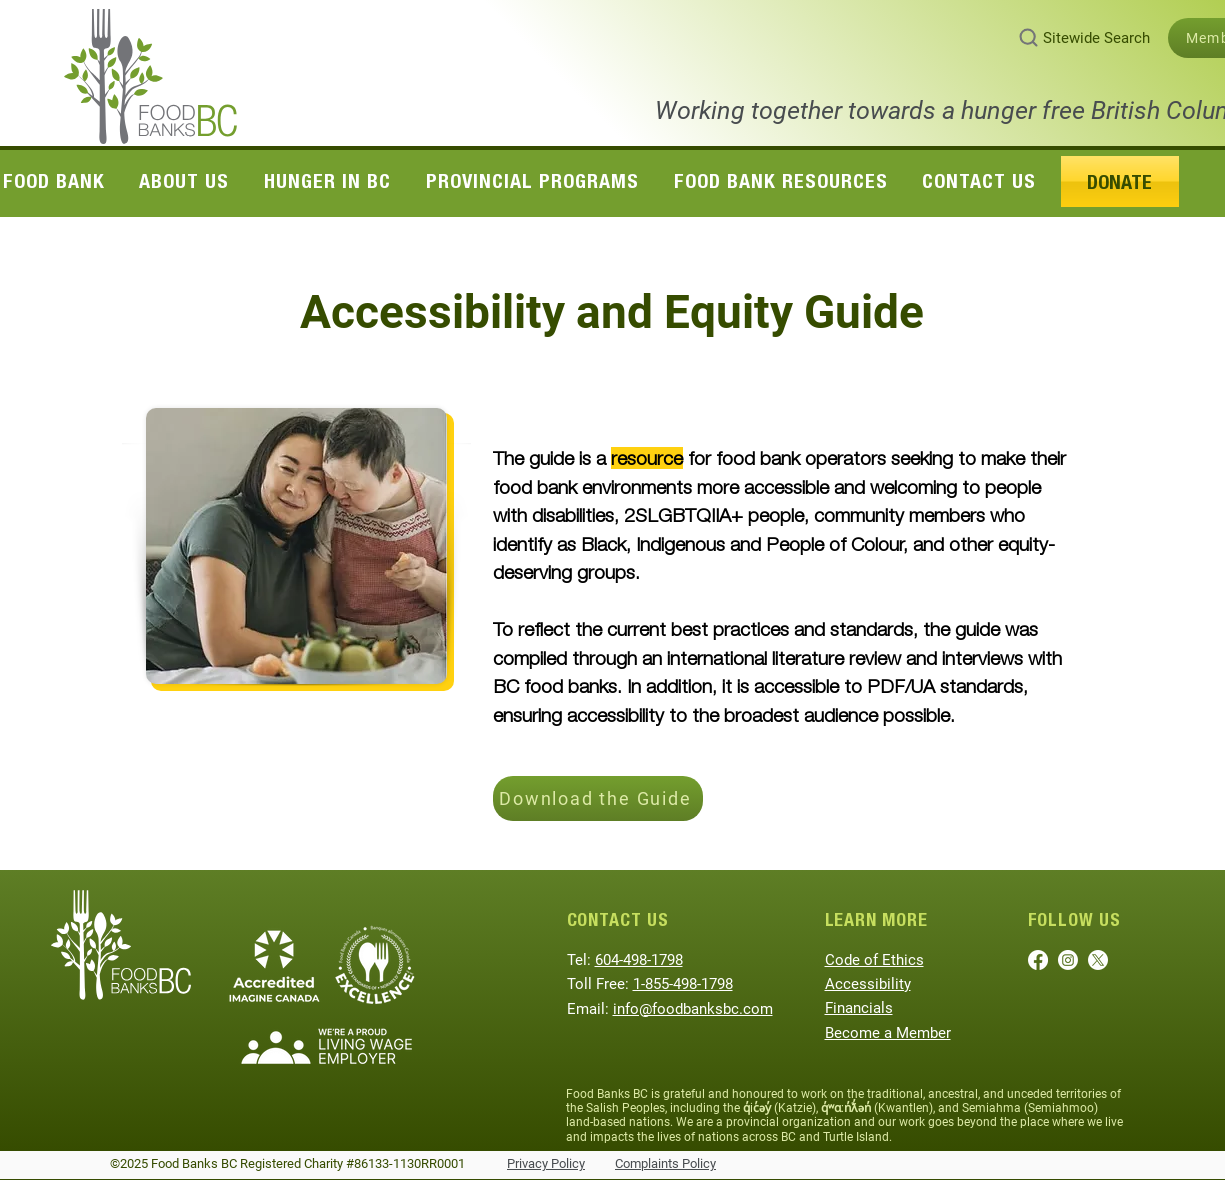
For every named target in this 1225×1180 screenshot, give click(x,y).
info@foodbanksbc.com (693, 1009)
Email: (590, 1009)
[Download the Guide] (598, 798)
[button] (184, 181)
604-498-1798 (639, 960)
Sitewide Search (1096, 38)
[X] (1098, 960)
